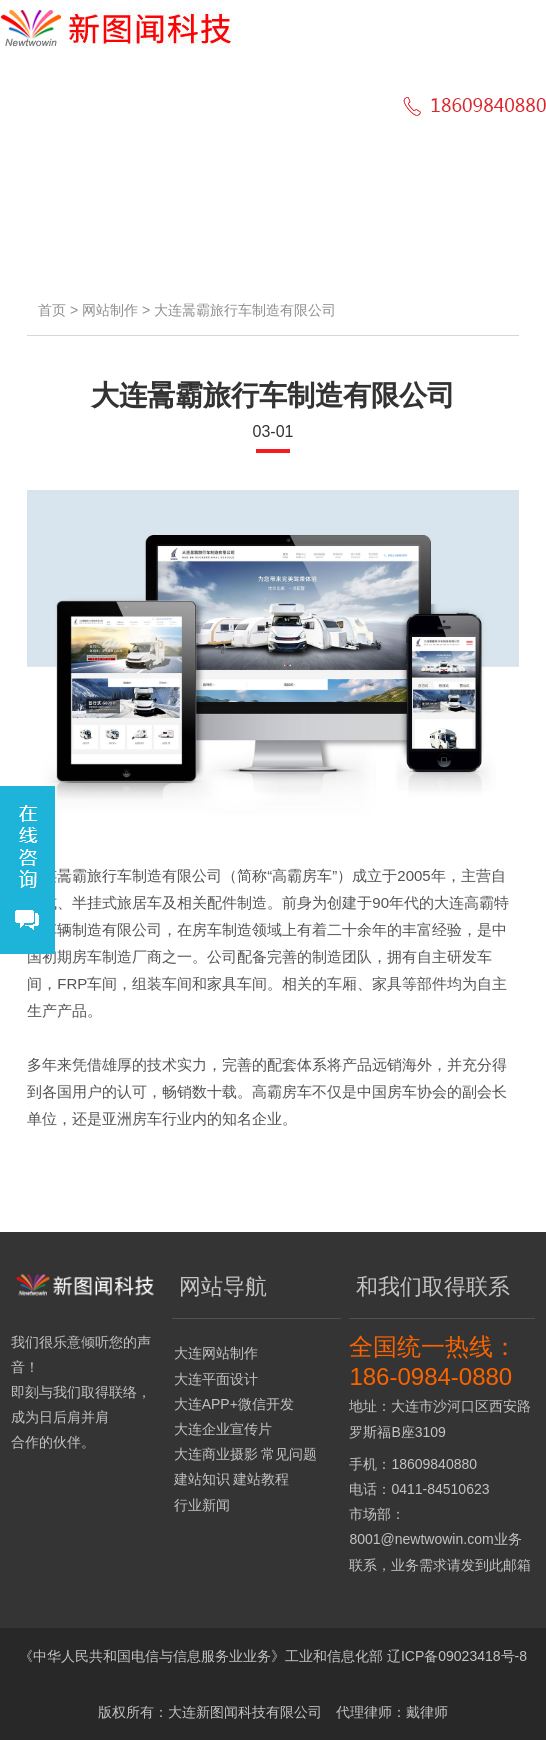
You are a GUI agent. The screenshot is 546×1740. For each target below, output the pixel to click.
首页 (52, 310)
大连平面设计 (216, 1379)
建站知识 (202, 1479)
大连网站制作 (216, 1353)
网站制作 (110, 310)
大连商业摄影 (216, 1454)
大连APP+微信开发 (234, 1404)
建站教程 (261, 1479)
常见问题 (289, 1454)
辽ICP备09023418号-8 (457, 1656)
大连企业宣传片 (223, 1429)
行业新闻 (202, 1505)
